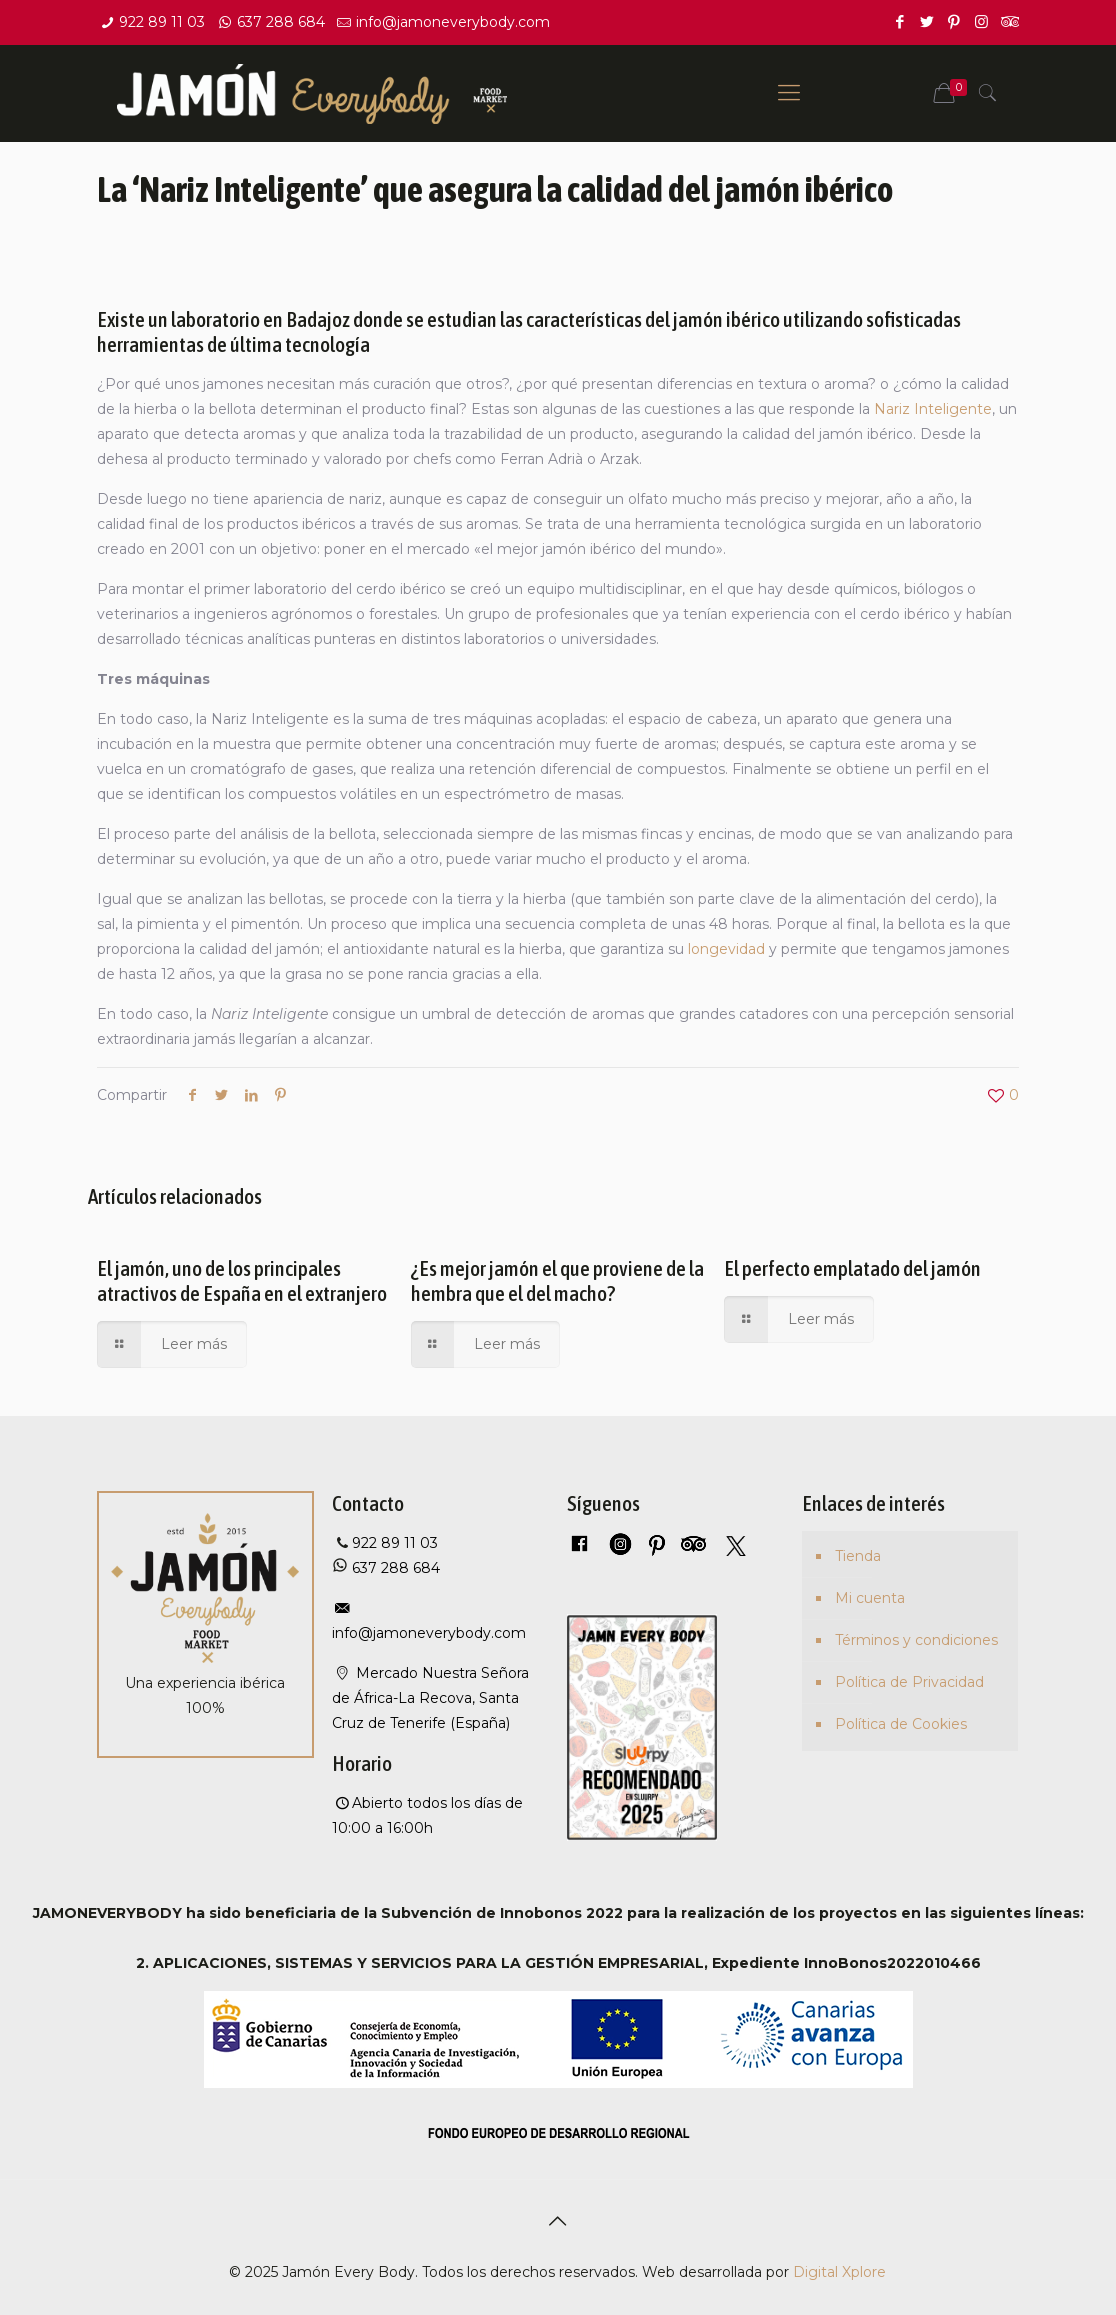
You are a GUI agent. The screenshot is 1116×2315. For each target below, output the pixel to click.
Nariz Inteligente (933, 409)
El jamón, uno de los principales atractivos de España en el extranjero (242, 1280)
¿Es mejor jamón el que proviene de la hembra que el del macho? (557, 1280)
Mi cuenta (870, 1598)
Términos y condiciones (916, 1640)
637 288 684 (281, 22)
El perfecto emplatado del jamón (852, 1268)
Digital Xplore (839, 2272)
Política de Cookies (901, 1724)
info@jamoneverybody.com (453, 22)
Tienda (858, 1556)
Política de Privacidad (909, 1682)
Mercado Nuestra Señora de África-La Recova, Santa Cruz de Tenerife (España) (430, 1698)
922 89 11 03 (162, 22)
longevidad (726, 949)
